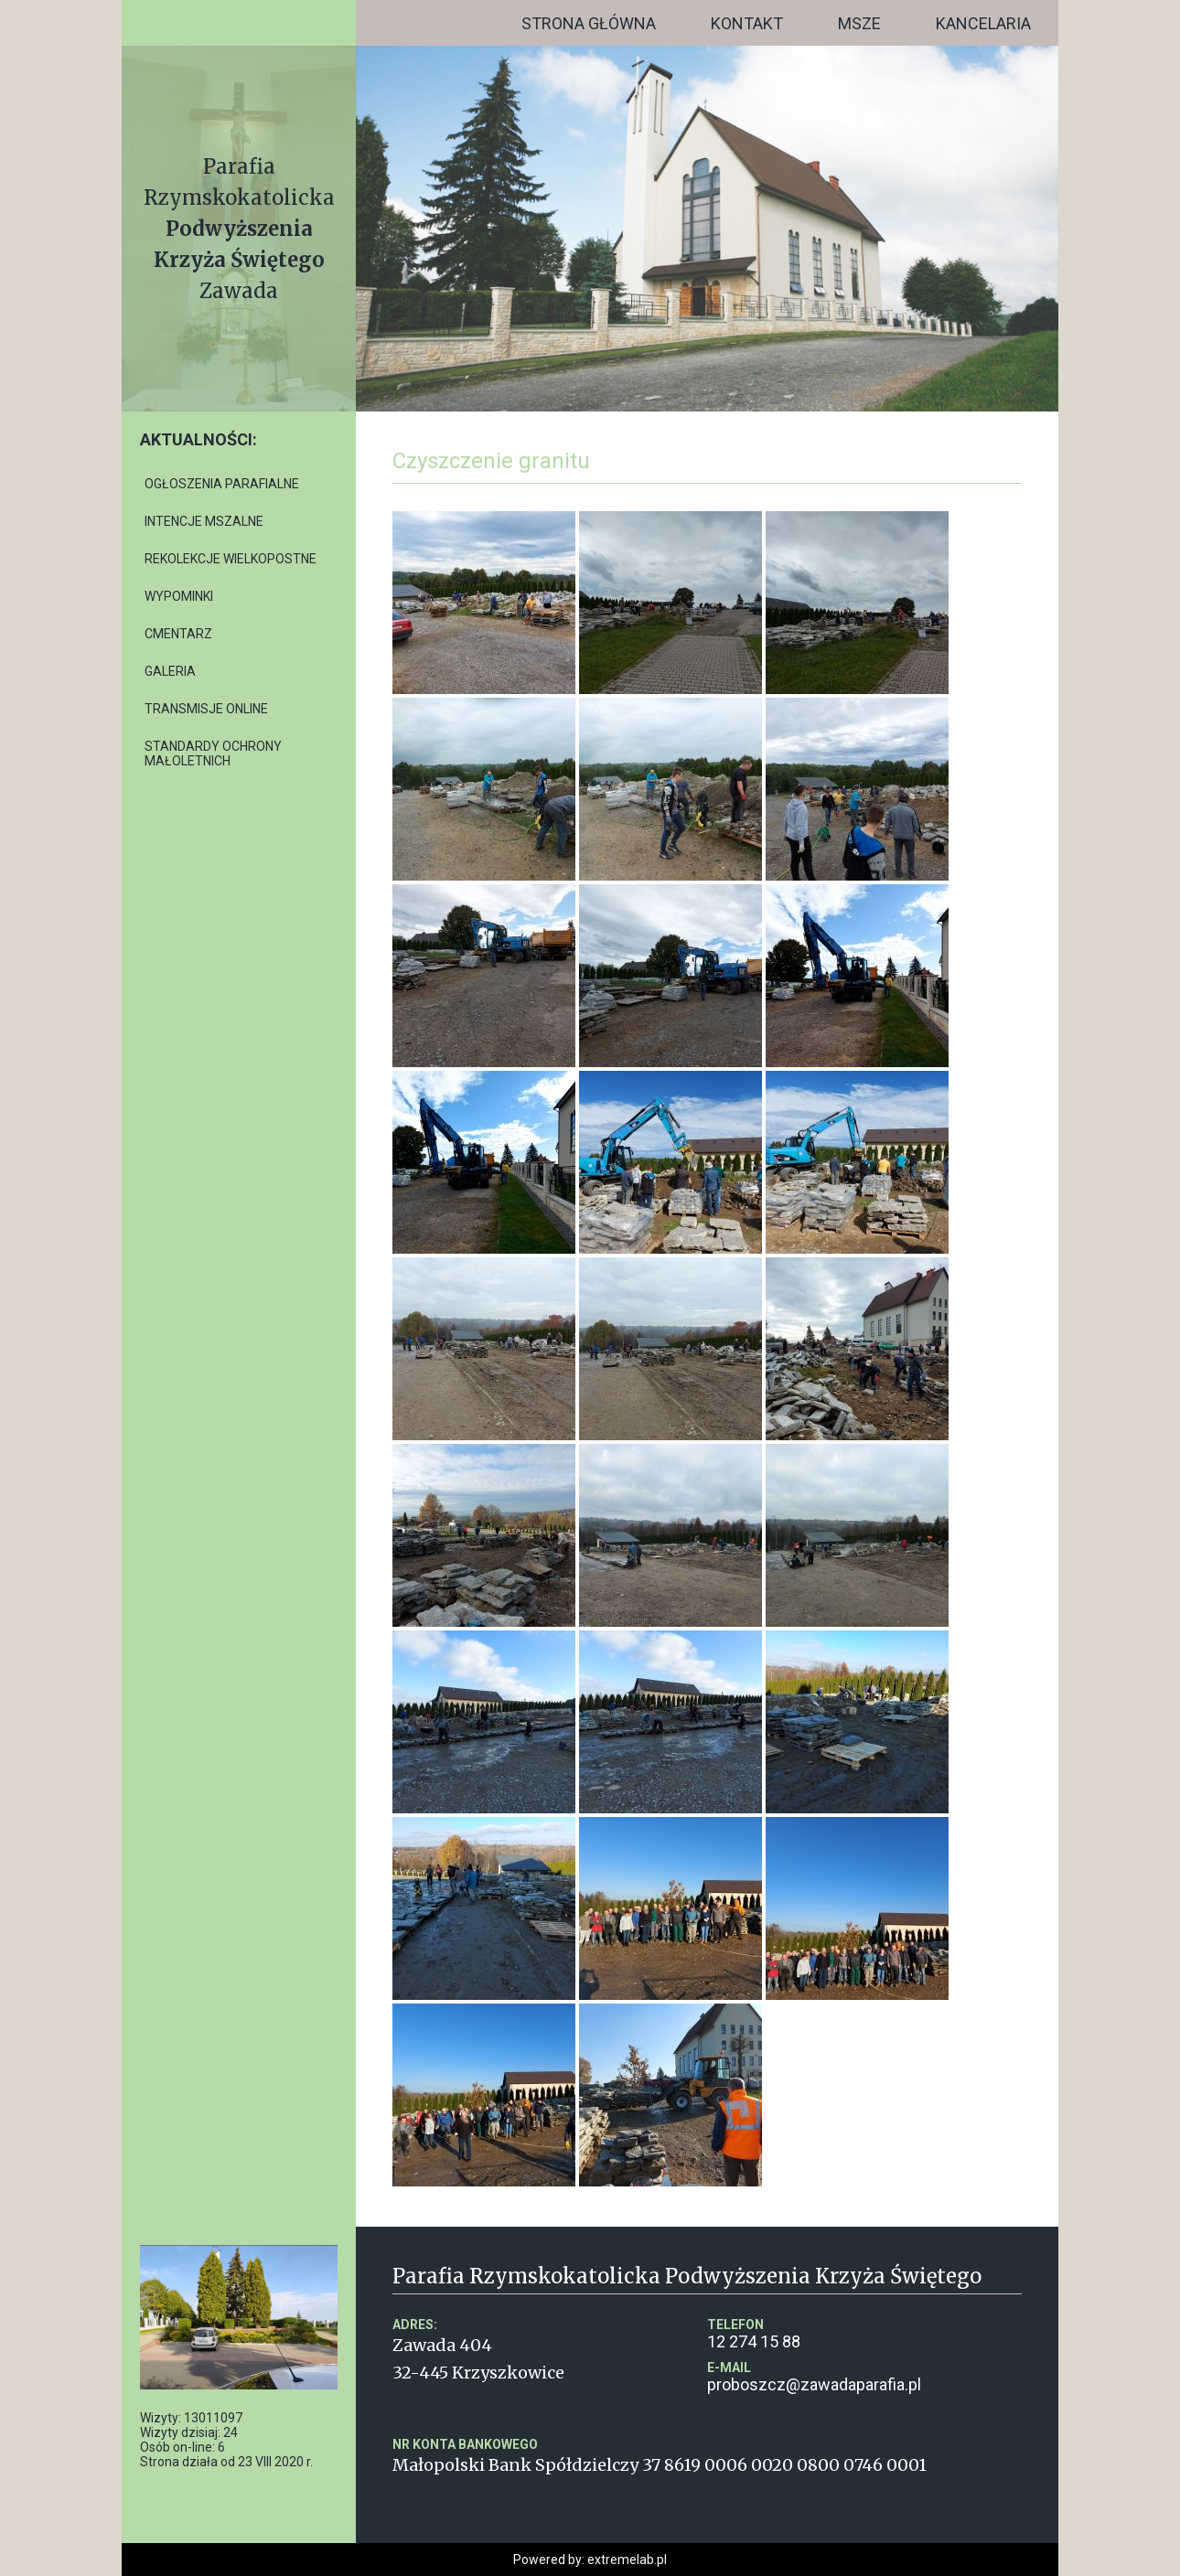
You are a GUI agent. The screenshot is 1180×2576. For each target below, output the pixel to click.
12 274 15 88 (864, 2334)
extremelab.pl (627, 2559)
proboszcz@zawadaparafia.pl (864, 2377)
